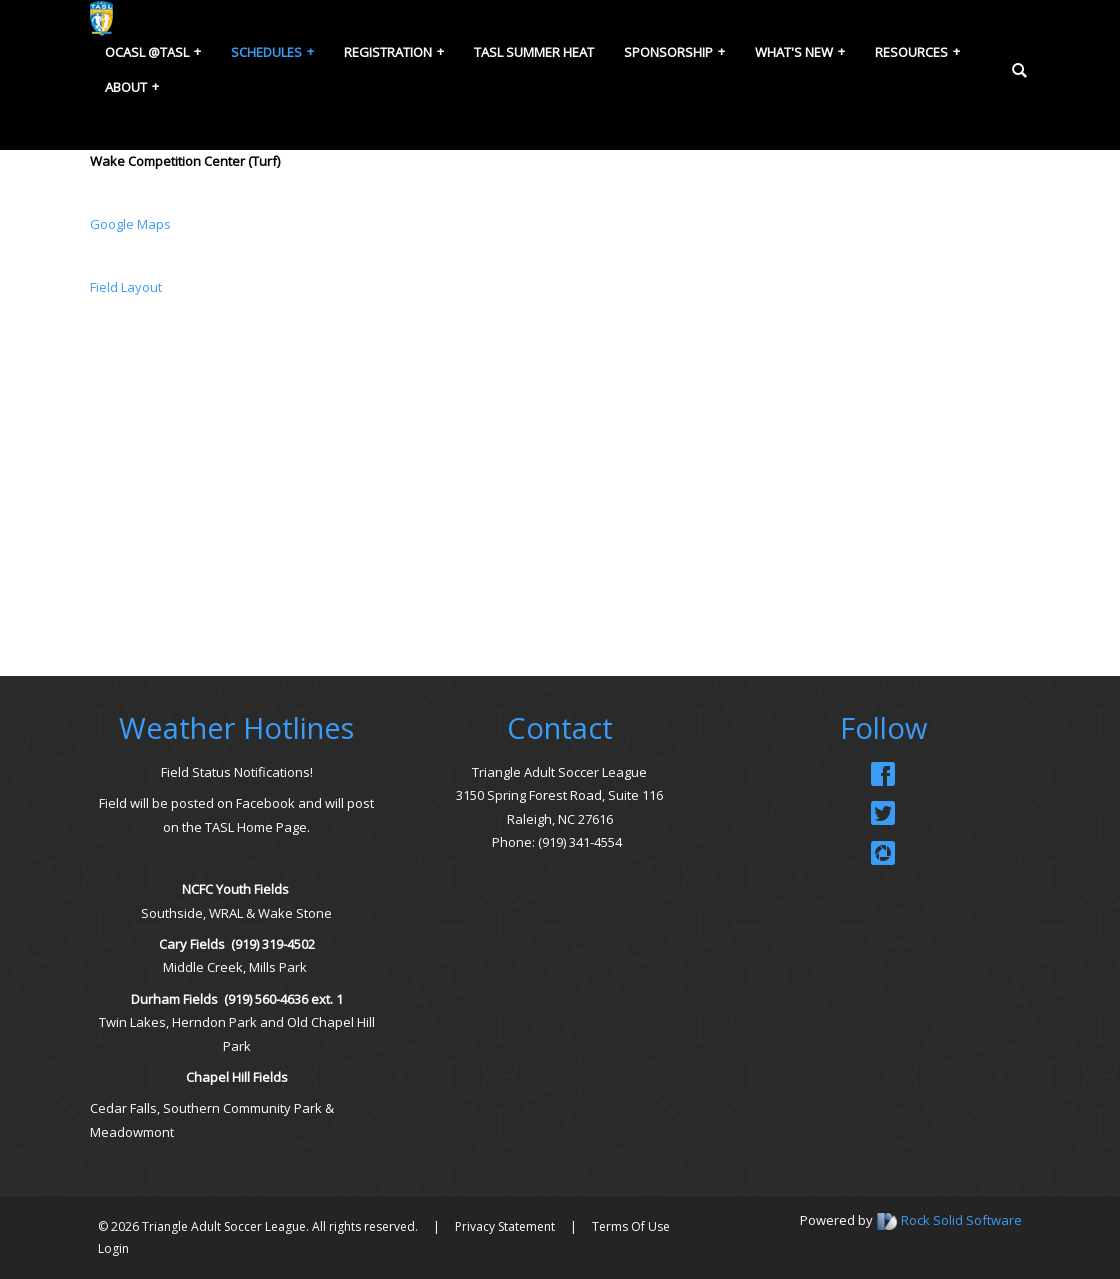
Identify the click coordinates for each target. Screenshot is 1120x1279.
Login (113, 1248)
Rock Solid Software (961, 1220)
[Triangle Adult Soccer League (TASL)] (101, 17)
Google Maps (130, 224)
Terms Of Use (631, 1226)
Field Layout (127, 287)
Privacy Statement (505, 1226)
